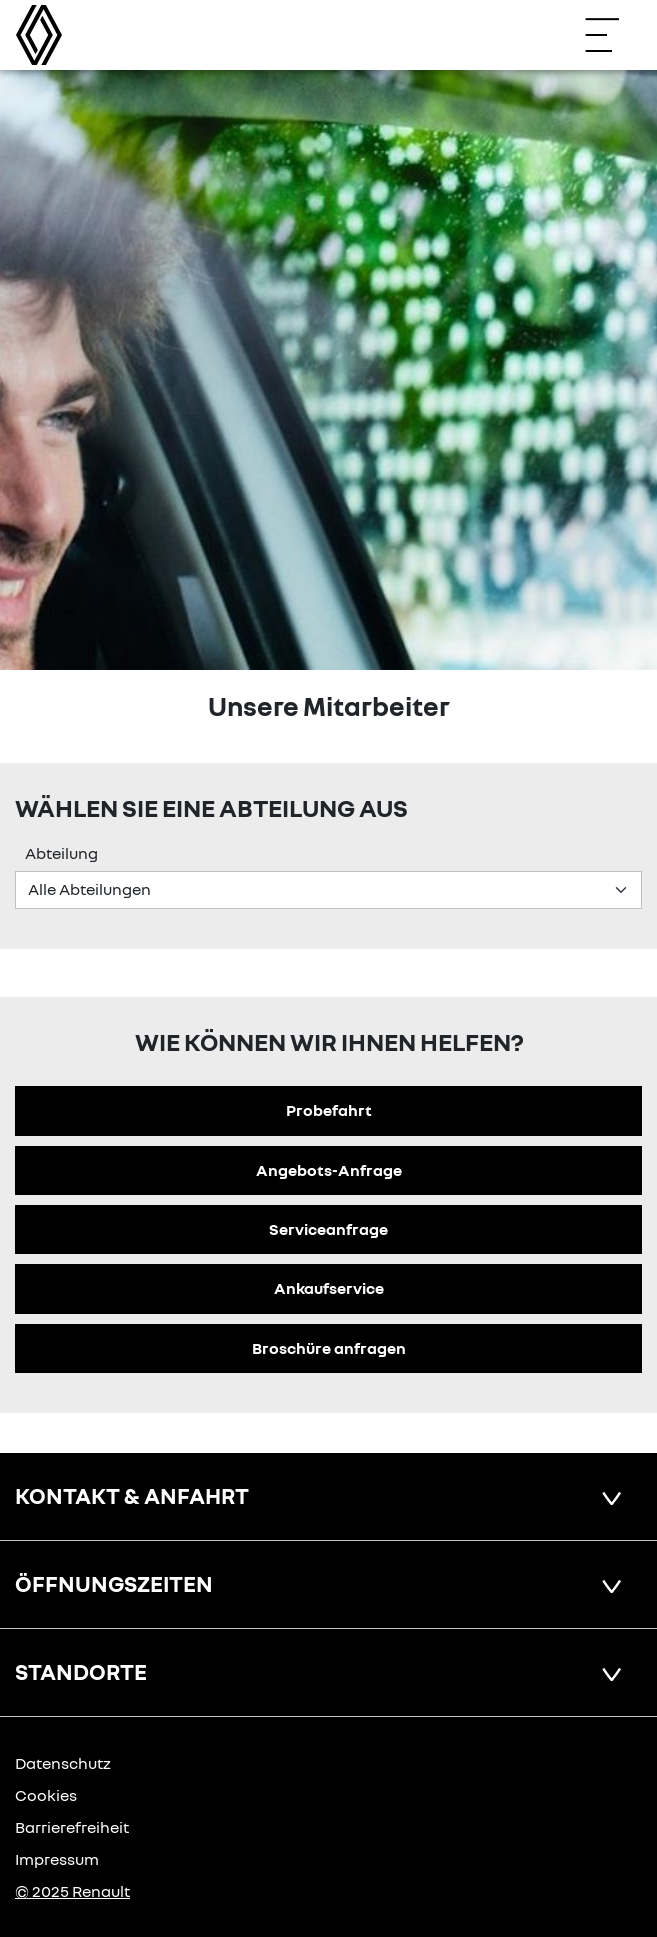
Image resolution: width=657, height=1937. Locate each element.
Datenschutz (63, 1763)
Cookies (46, 1795)
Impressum (57, 1859)
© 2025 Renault (72, 1891)
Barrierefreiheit (72, 1827)
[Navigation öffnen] (612, 35)
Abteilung (61, 853)
